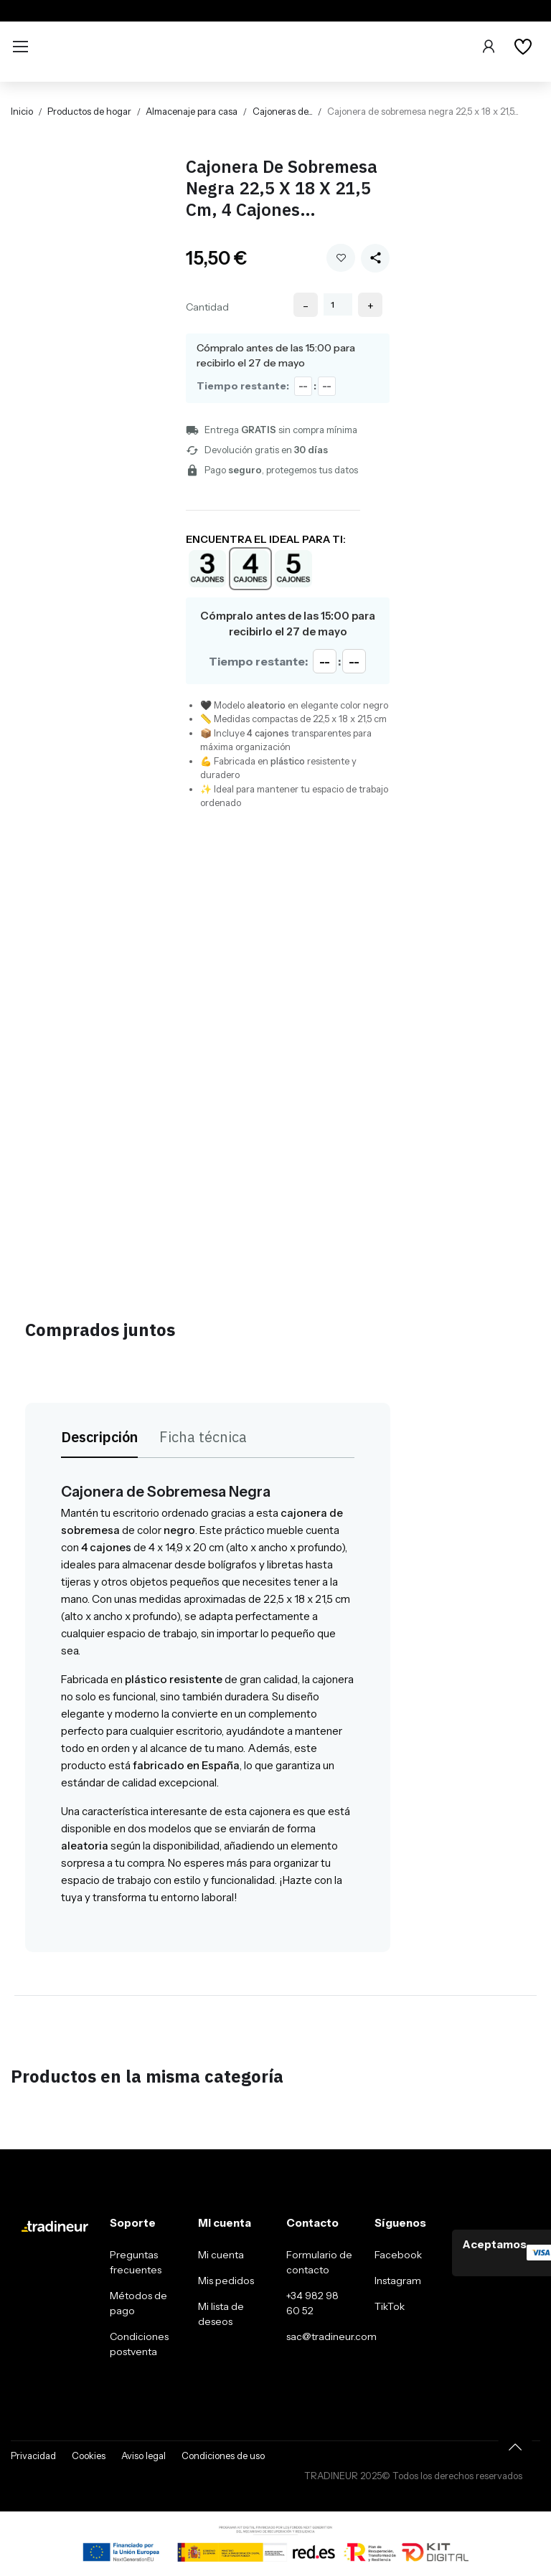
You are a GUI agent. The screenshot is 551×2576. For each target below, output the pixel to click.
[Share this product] (375, 258)
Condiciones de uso (223, 2455)
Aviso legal (143, 2455)
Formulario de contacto (319, 2262)
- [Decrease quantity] (306, 305)
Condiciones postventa (139, 2344)
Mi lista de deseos (221, 2314)
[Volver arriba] (515, 2447)
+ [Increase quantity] (370, 305)
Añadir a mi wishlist (341, 257)
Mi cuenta (221, 2254)
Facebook (398, 2254)
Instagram (398, 2280)
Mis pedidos (226, 2280)
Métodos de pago (138, 2303)
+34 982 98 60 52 (312, 2303)
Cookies (88, 2455)
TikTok (390, 2306)
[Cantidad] (338, 304)
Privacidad (33, 2455)
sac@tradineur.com (331, 2336)
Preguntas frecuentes (135, 2262)
